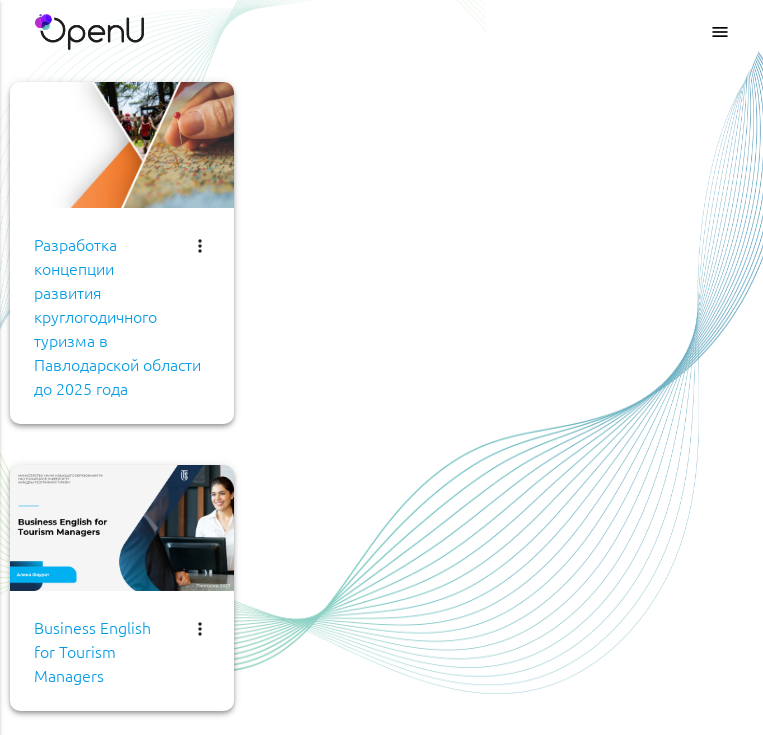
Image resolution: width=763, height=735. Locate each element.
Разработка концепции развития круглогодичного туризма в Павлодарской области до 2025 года (117, 316)
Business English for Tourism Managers (92, 651)
